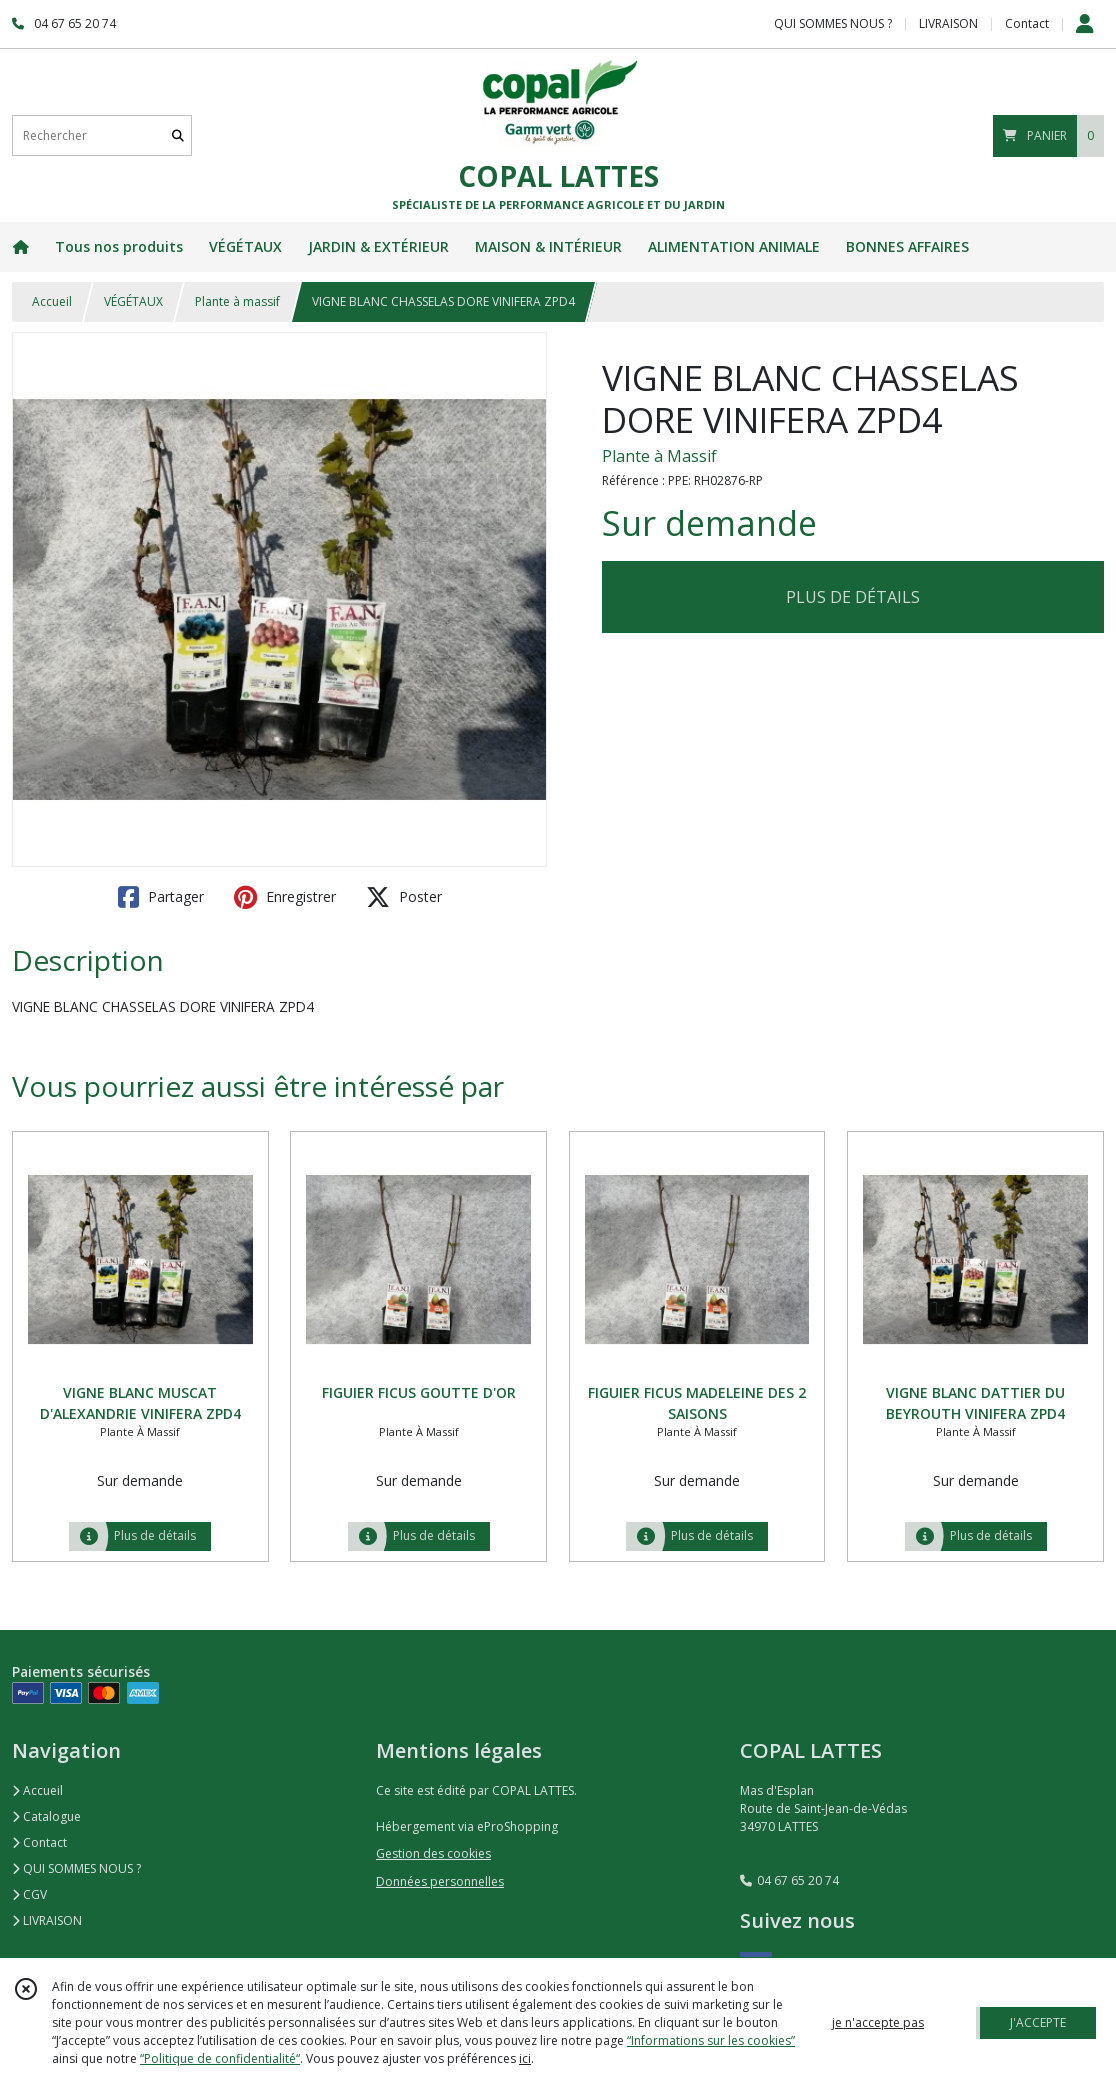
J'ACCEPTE (1038, 2022)
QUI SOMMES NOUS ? (76, 1868)
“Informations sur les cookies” (711, 2040)
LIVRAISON (47, 1920)
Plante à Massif (659, 456)
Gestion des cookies (433, 1853)
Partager (161, 897)
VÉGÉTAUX (133, 301)
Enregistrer (285, 897)
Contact (1027, 23)
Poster (404, 897)
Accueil (52, 301)
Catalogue (46, 1816)
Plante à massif (237, 301)
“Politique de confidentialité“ (220, 2058)
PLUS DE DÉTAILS (853, 597)
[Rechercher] (178, 135)
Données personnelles (440, 1881)
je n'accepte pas (878, 2022)
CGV (29, 1894)
